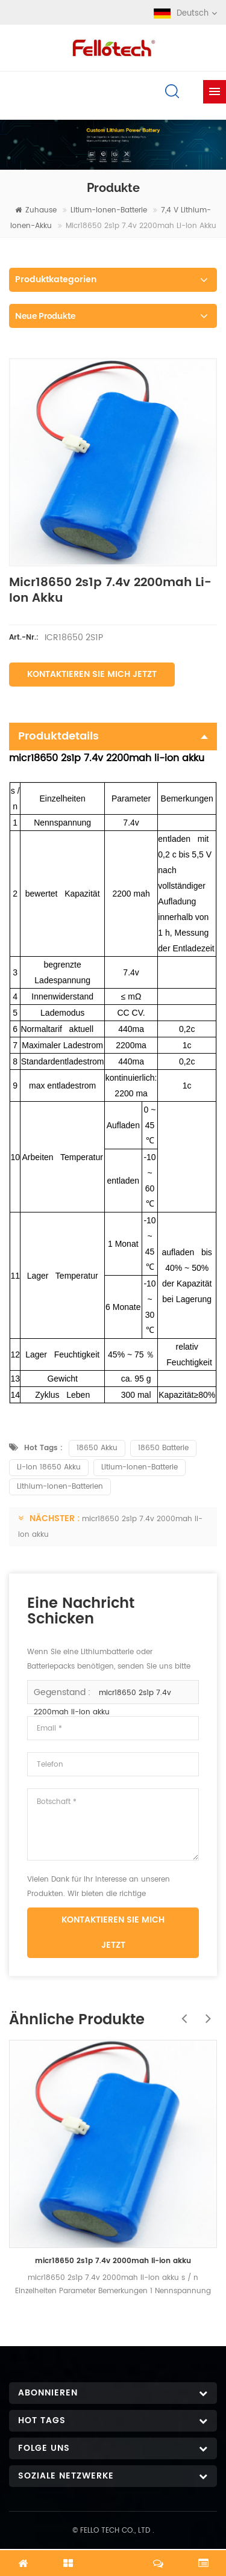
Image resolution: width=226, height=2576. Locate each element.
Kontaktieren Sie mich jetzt (92, 674)
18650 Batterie (163, 1448)
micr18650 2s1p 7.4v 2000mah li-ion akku (113, 2261)
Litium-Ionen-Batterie (109, 210)
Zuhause (36, 210)
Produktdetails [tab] (113, 736)
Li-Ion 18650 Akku (49, 1467)
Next (205, 2012)
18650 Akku (97, 1448)
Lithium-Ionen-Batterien (60, 1486)
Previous (181, 2012)
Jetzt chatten (113, 2556)
